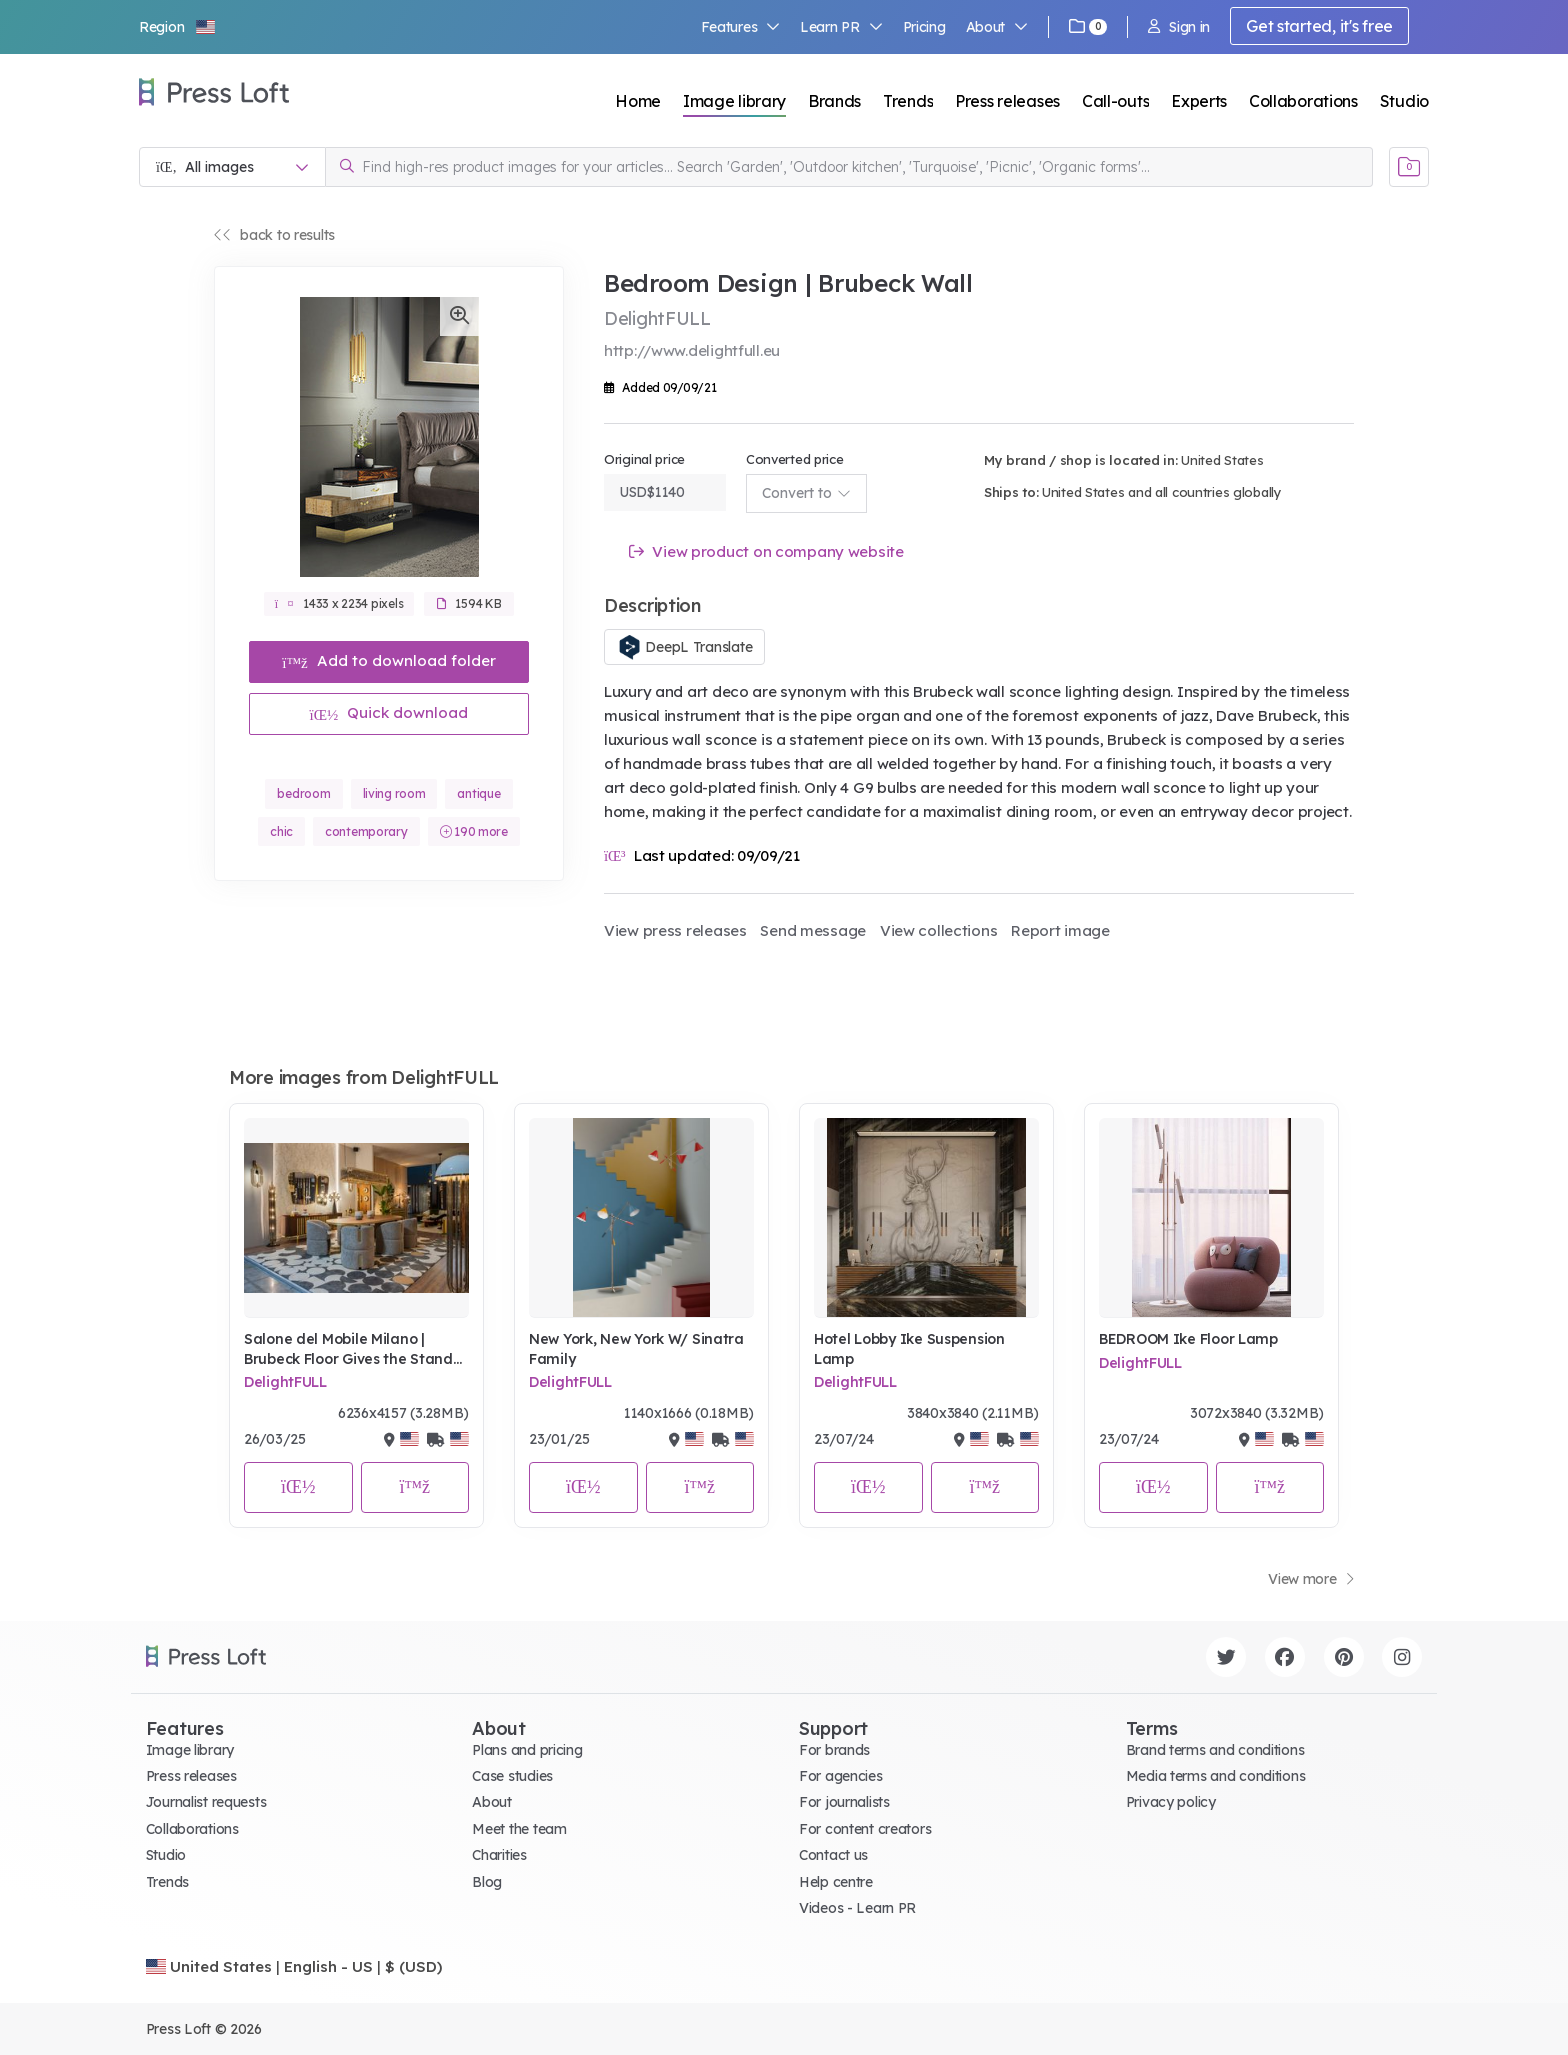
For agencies (841, 1776)
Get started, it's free (1319, 26)
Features (741, 27)
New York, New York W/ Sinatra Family (636, 1349)
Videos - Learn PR (857, 1908)
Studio (1404, 101)
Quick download (389, 712)
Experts (1199, 101)
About (997, 27)
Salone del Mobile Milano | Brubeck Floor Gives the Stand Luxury (348, 1349)
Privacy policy (1171, 1802)
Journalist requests (206, 1802)
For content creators (865, 1829)
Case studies (512, 1776)
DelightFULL (285, 1382)
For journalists (844, 1802)
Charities (499, 1855)
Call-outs (1115, 101)
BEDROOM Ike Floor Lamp (1188, 1339)
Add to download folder (389, 660)
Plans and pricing (527, 1750)
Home (638, 101)
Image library (734, 101)
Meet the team (519, 1829)
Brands (834, 101)
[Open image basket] (1409, 167)
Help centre (836, 1882)
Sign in (1179, 27)
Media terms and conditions (1216, 1776)
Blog (487, 1882)
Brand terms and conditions (1215, 1750)
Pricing (924, 27)
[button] (178, 27)
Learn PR (841, 27)
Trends (908, 101)
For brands (834, 1750)
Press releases (1007, 101)
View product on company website (766, 551)
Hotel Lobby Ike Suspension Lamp (909, 1349)
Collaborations (1303, 101)
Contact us (833, 1855)
